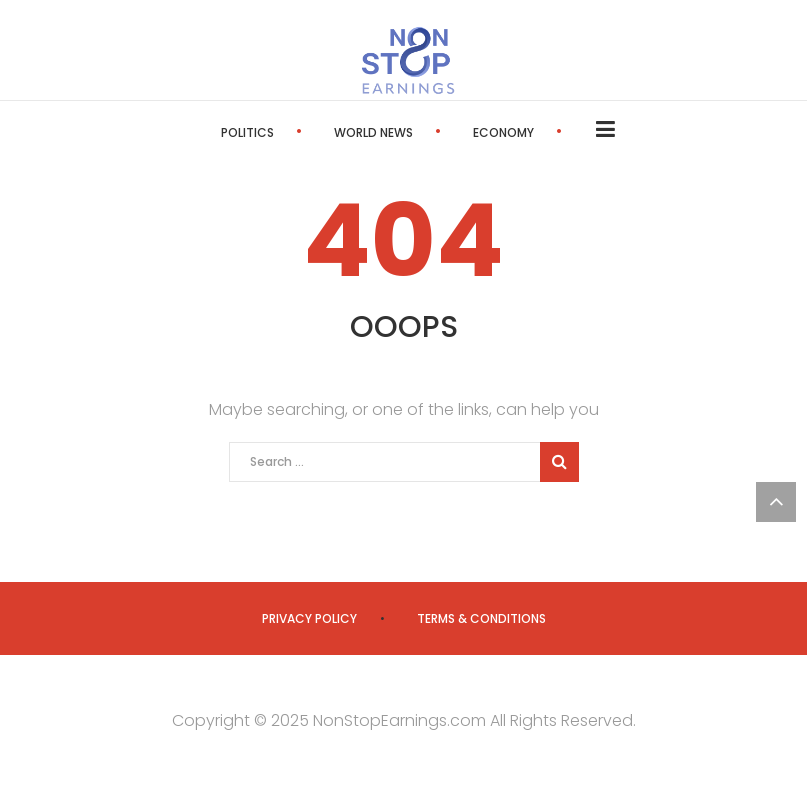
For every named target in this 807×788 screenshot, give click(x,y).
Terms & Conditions (481, 618)
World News (373, 132)
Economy (503, 132)
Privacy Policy (309, 618)
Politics (247, 132)
